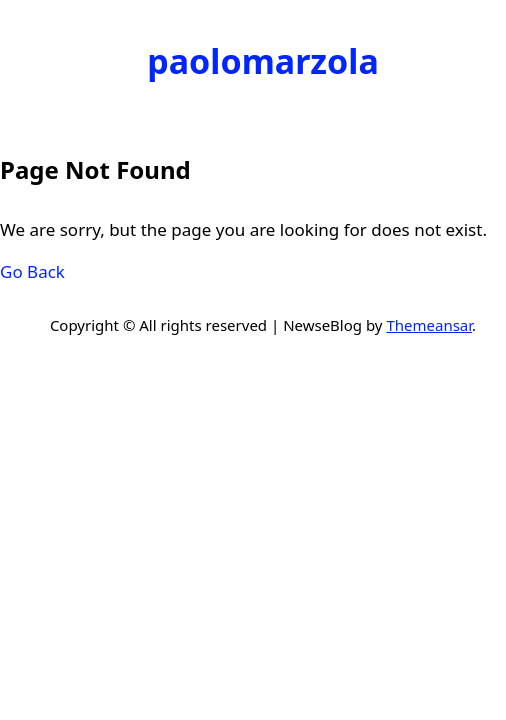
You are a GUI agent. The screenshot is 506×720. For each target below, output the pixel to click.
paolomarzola (263, 61)
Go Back (32, 271)
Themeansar (429, 325)
